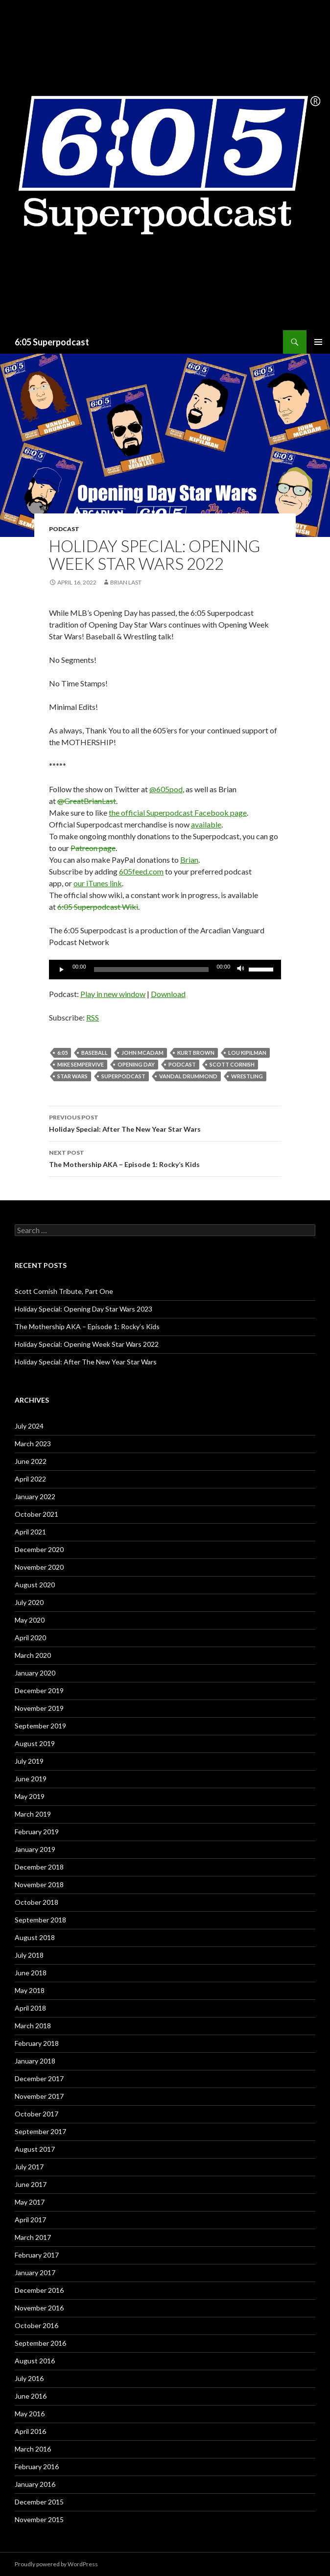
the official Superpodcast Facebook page (178, 812)
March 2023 (33, 1443)
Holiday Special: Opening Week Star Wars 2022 (87, 1344)
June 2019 (31, 1778)
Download (168, 993)
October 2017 (36, 2114)
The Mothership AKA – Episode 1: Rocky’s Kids (165, 1157)
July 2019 (29, 1761)
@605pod (166, 789)
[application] (165, 969)
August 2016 (35, 2361)
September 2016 (40, 2343)
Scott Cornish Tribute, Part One (64, 1291)
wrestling (247, 1076)
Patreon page (93, 847)
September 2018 (40, 1920)
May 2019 (30, 1796)
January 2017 (35, 2272)
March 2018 (33, 2025)
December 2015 (39, 2502)
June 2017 (31, 2184)
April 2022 (30, 1479)
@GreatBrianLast (86, 800)
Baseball (94, 1052)
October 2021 (36, 1514)
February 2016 (37, 2466)
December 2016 (39, 2290)
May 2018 (30, 1990)
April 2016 (30, 2431)
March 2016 (33, 2449)
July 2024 (29, 1426)
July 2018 (29, 1955)
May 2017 (30, 2202)
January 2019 (35, 1849)
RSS (92, 1017)
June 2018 (31, 1972)
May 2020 (30, 1620)
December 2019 (39, 1690)
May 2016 (30, 2413)
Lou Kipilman (247, 1052)
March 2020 (33, 1655)
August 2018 (35, 1937)
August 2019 (35, 1743)
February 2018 (37, 2043)
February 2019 (37, 1831)
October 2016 (36, 2325)
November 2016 (39, 2308)
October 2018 (36, 1902)
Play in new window (112, 993)
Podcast (64, 529)
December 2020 (39, 1549)
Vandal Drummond (188, 1076)
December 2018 (39, 1867)
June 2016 (31, 2396)
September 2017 (40, 2131)
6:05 (62, 1052)
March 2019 (33, 1814)
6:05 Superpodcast (52, 342)
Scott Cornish (232, 1064)
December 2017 (39, 2078)
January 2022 (35, 1496)
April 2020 (30, 1637)
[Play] (62, 969)
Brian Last (125, 582)
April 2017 (30, 2219)
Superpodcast (123, 1076)
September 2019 (40, 1726)
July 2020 (29, 1602)
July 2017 (29, 2167)
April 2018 (30, 2008)
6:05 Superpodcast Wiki (97, 906)
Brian (189, 859)
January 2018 (35, 2061)
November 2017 (39, 2096)
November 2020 (39, 1567)
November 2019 (39, 1708)
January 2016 (35, 2484)
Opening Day (136, 1064)
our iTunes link (97, 883)
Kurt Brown (195, 1052)
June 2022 (31, 1461)
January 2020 (35, 1673)
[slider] (151, 969)
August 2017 (35, 2149)
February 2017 (37, 2255)
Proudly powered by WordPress (56, 2564)
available (206, 824)
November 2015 (39, 2519)
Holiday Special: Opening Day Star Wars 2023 (83, 1309)
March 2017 (33, 2237)
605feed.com (141, 871)
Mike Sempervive (80, 1064)
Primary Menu (318, 342)
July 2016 (29, 2378)
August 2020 (35, 1584)
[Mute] (241, 969)
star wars (72, 1076)
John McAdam (142, 1052)
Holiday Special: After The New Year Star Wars (165, 1122)
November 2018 (39, 1884)
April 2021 (30, 1532)
